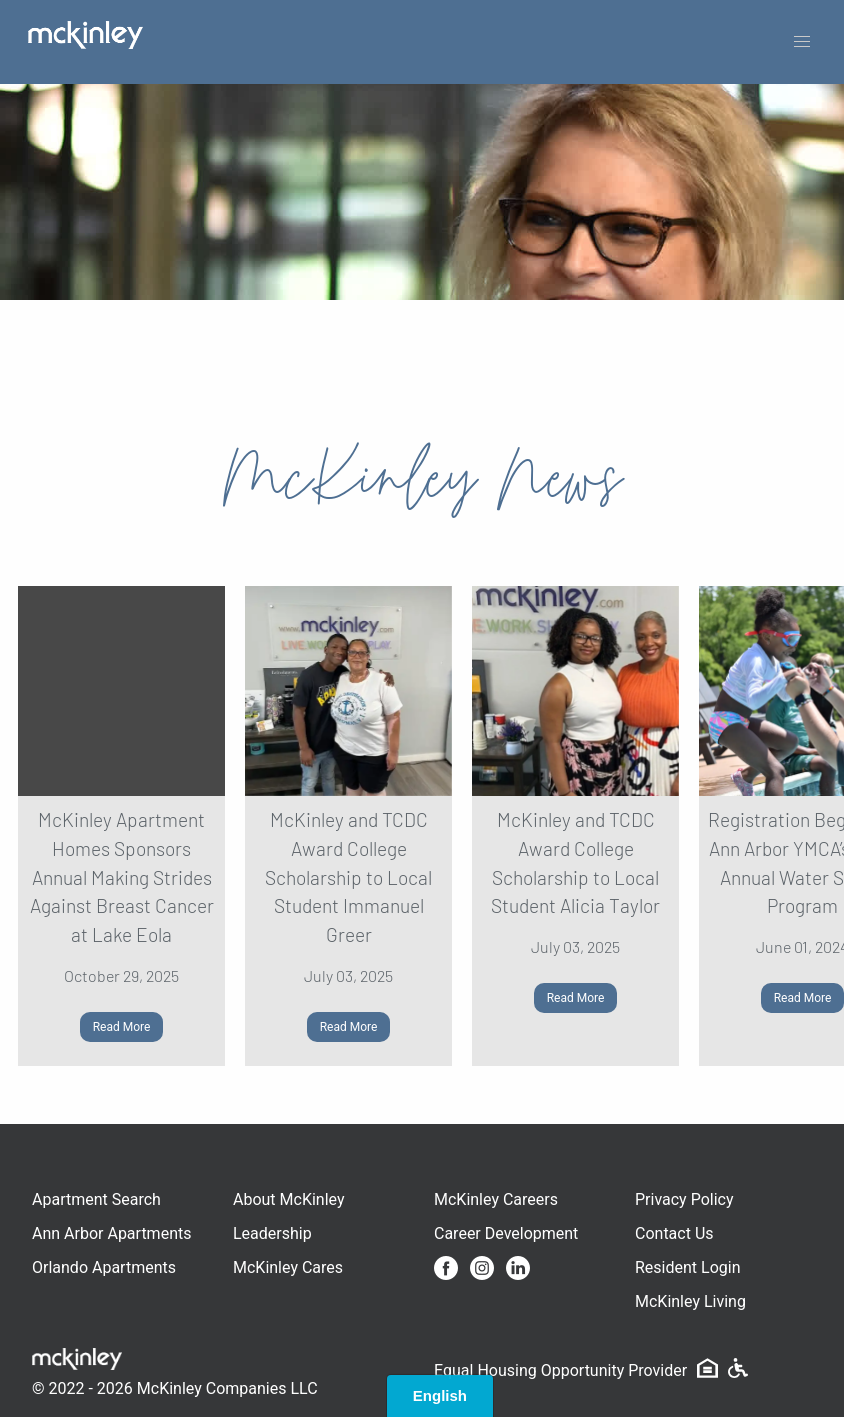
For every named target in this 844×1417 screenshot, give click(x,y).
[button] (802, 42)
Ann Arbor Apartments (111, 1233)
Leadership (272, 1233)
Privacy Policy (684, 1199)
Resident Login (688, 1267)
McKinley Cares (288, 1267)
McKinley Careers (496, 1199)
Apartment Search (96, 1199)
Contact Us (674, 1233)
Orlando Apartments (104, 1267)
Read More (122, 1027)
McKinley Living (690, 1301)
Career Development (506, 1233)
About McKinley (289, 1199)
